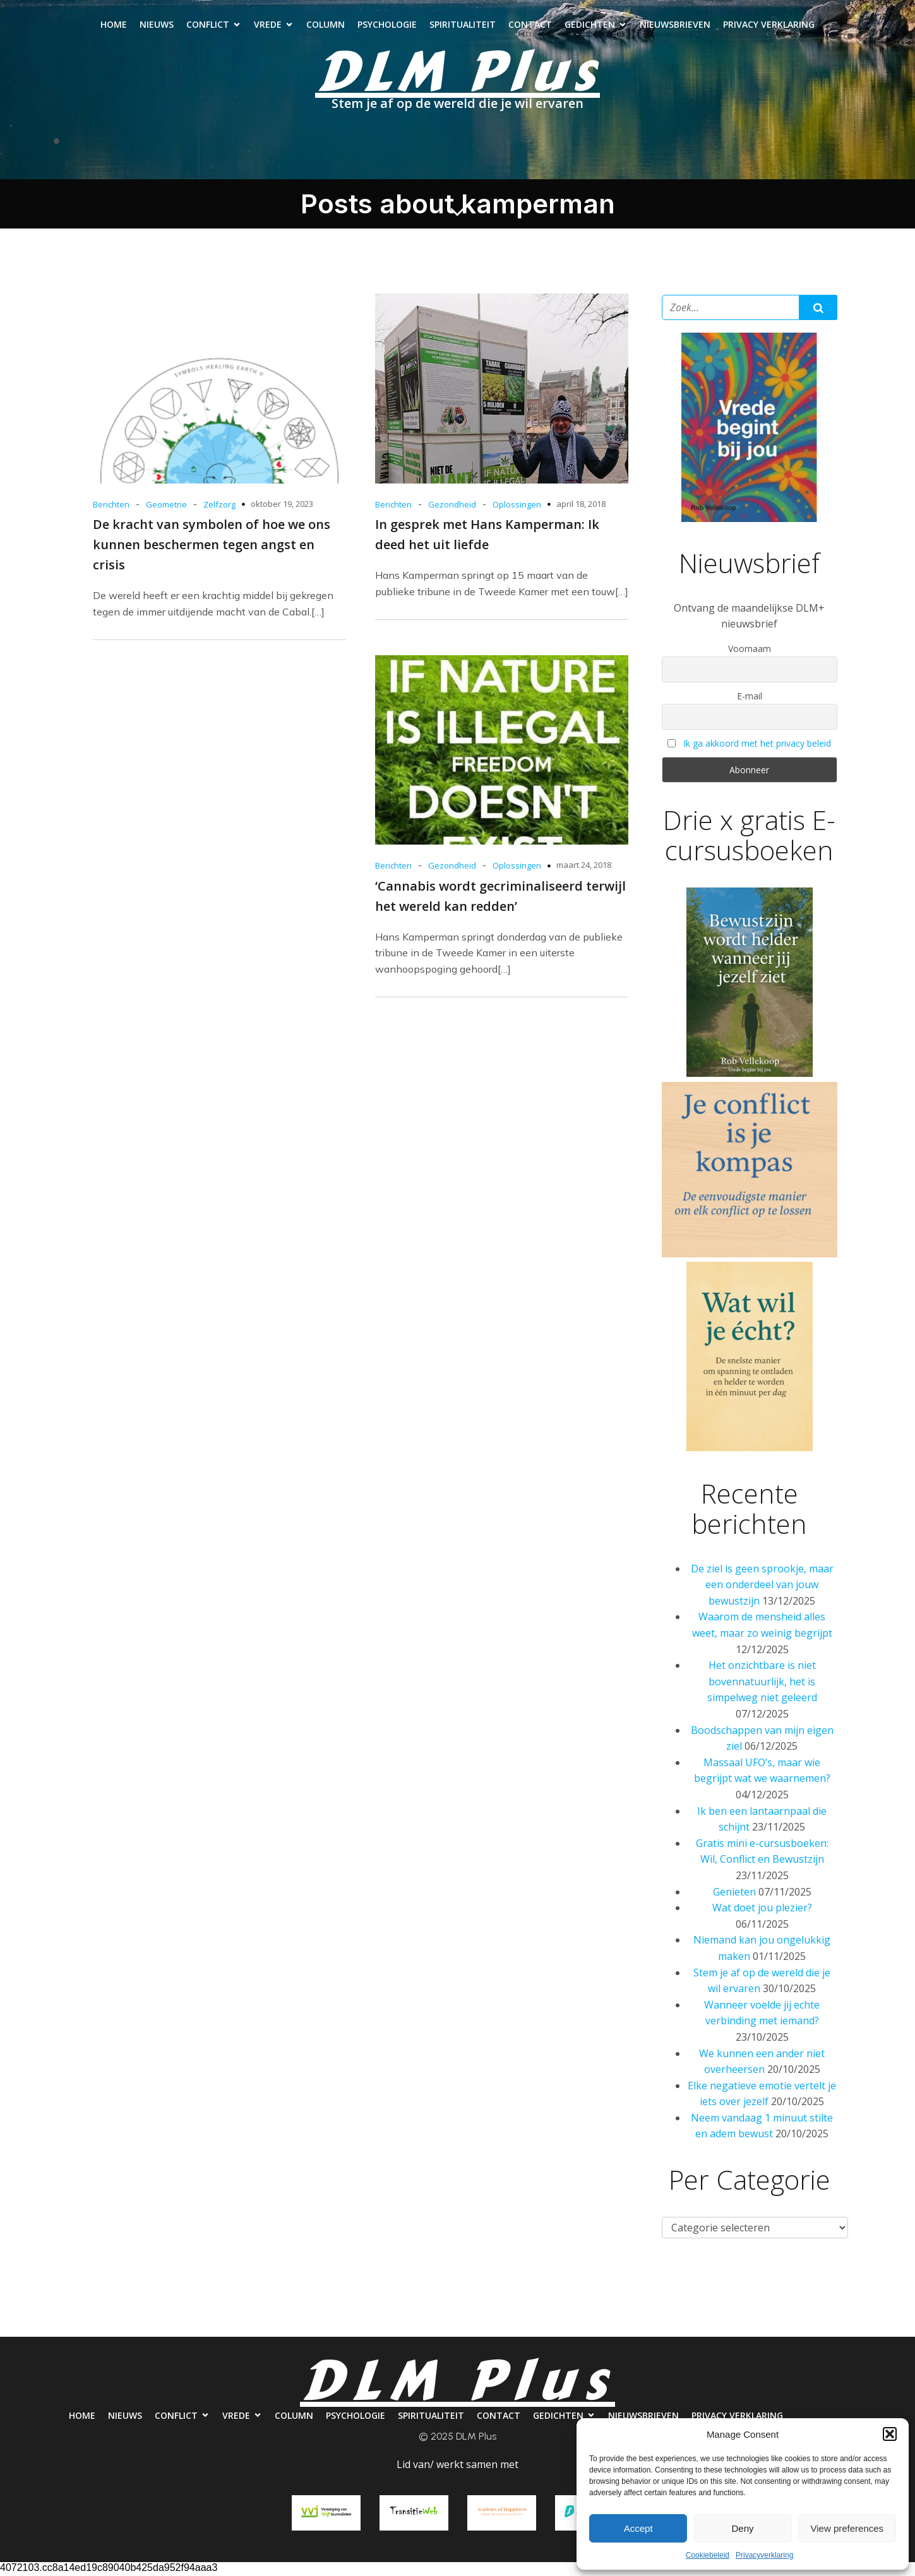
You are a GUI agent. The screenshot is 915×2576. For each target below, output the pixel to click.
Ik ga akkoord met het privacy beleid (757, 746)
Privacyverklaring (764, 2555)
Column (325, 26)
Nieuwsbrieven (675, 26)
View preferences (847, 2528)
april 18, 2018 (581, 506)
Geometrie (166, 507)
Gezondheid (452, 507)
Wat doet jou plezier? (762, 1910)
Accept (638, 2528)
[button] (889, 2434)
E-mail (749, 698)
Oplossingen (517, 507)
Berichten (111, 507)
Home (113, 26)
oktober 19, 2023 (282, 506)
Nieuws (157, 26)
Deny (742, 2528)
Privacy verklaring (769, 26)
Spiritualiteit (462, 26)
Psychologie (387, 26)
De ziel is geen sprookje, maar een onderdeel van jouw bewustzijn (762, 1587)
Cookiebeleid (707, 2555)
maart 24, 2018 (583, 867)
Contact (530, 26)
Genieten (734, 1894)
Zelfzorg (219, 507)
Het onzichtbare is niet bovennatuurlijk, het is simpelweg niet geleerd (762, 1684)
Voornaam (749, 651)
